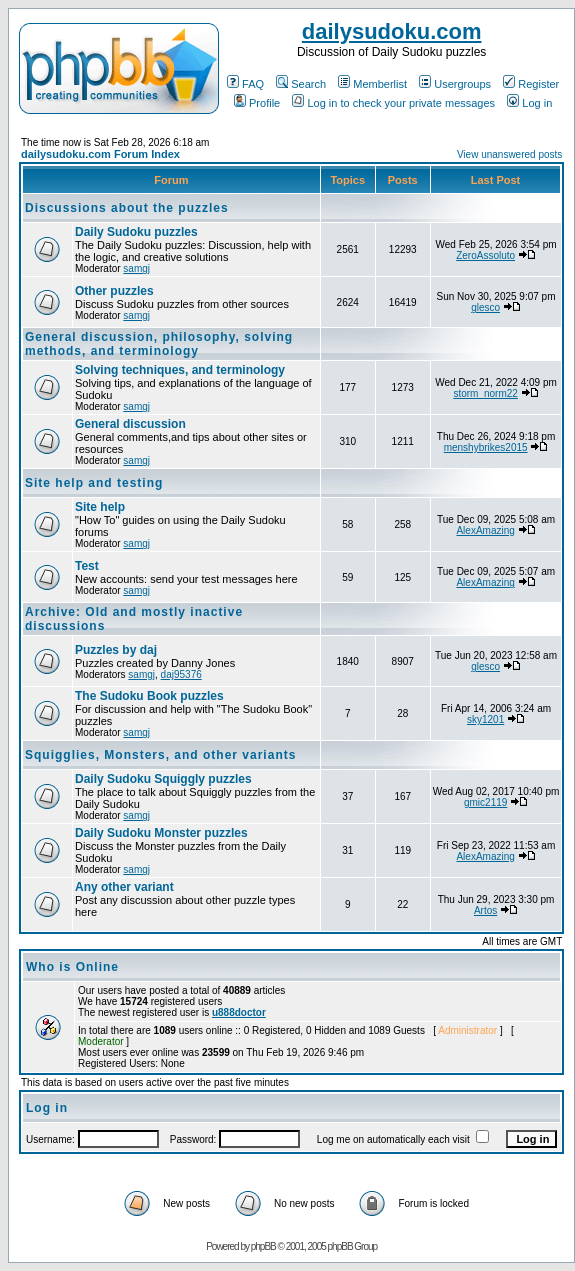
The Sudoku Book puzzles (149, 696)
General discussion (130, 424)
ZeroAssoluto (485, 255)
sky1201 (485, 719)
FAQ (245, 84)
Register (531, 84)
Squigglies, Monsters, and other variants (160, 755)
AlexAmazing (485, 530)
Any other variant (124, 887)
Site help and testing (94, 483)
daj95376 (181, 674)
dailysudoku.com (392, 31)
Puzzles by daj (116, 650)
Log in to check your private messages (393, 103)
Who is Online (72, 967)
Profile (257, 103)
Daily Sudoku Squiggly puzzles (163, 779)
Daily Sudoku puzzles (136, 232)
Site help (100, 507)
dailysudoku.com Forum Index (100, 154)
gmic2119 (485, 802)
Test (87, 566)
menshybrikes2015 (486, 447)
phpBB (263, 1246)
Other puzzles (114, 291)
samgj (136, 268)
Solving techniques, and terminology (180, 370)
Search (301, 84)
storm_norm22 (485, 393)
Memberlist (372, 84)
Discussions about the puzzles (127, 208)
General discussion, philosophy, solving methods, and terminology (159, 344)
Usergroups (455, 84)
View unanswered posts (509, 154)
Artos (485, 910)
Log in (529, 103)
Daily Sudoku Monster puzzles (161, 833)
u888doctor (239, 1012)
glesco (485, 307)
